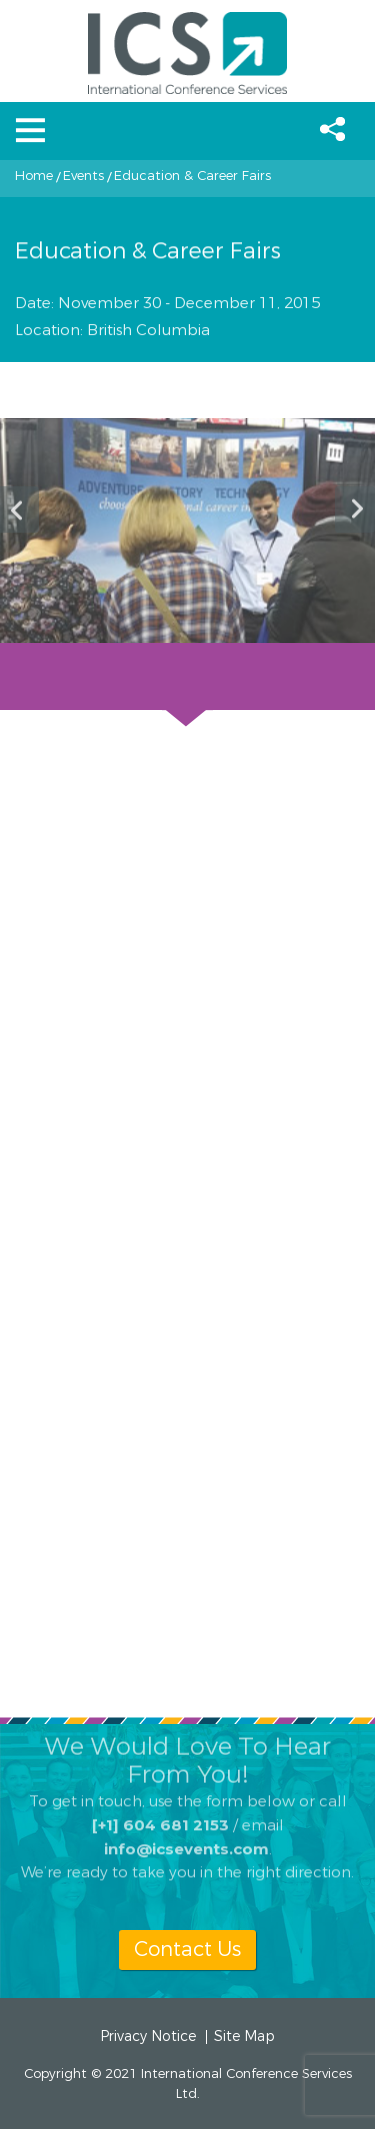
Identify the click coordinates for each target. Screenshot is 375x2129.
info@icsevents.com (186, 1833)
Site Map (244, 2037)
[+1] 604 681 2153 (160, 1809)
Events (83, 176)
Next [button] (355, 509)
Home (34, 176)
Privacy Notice (148, 2037)
